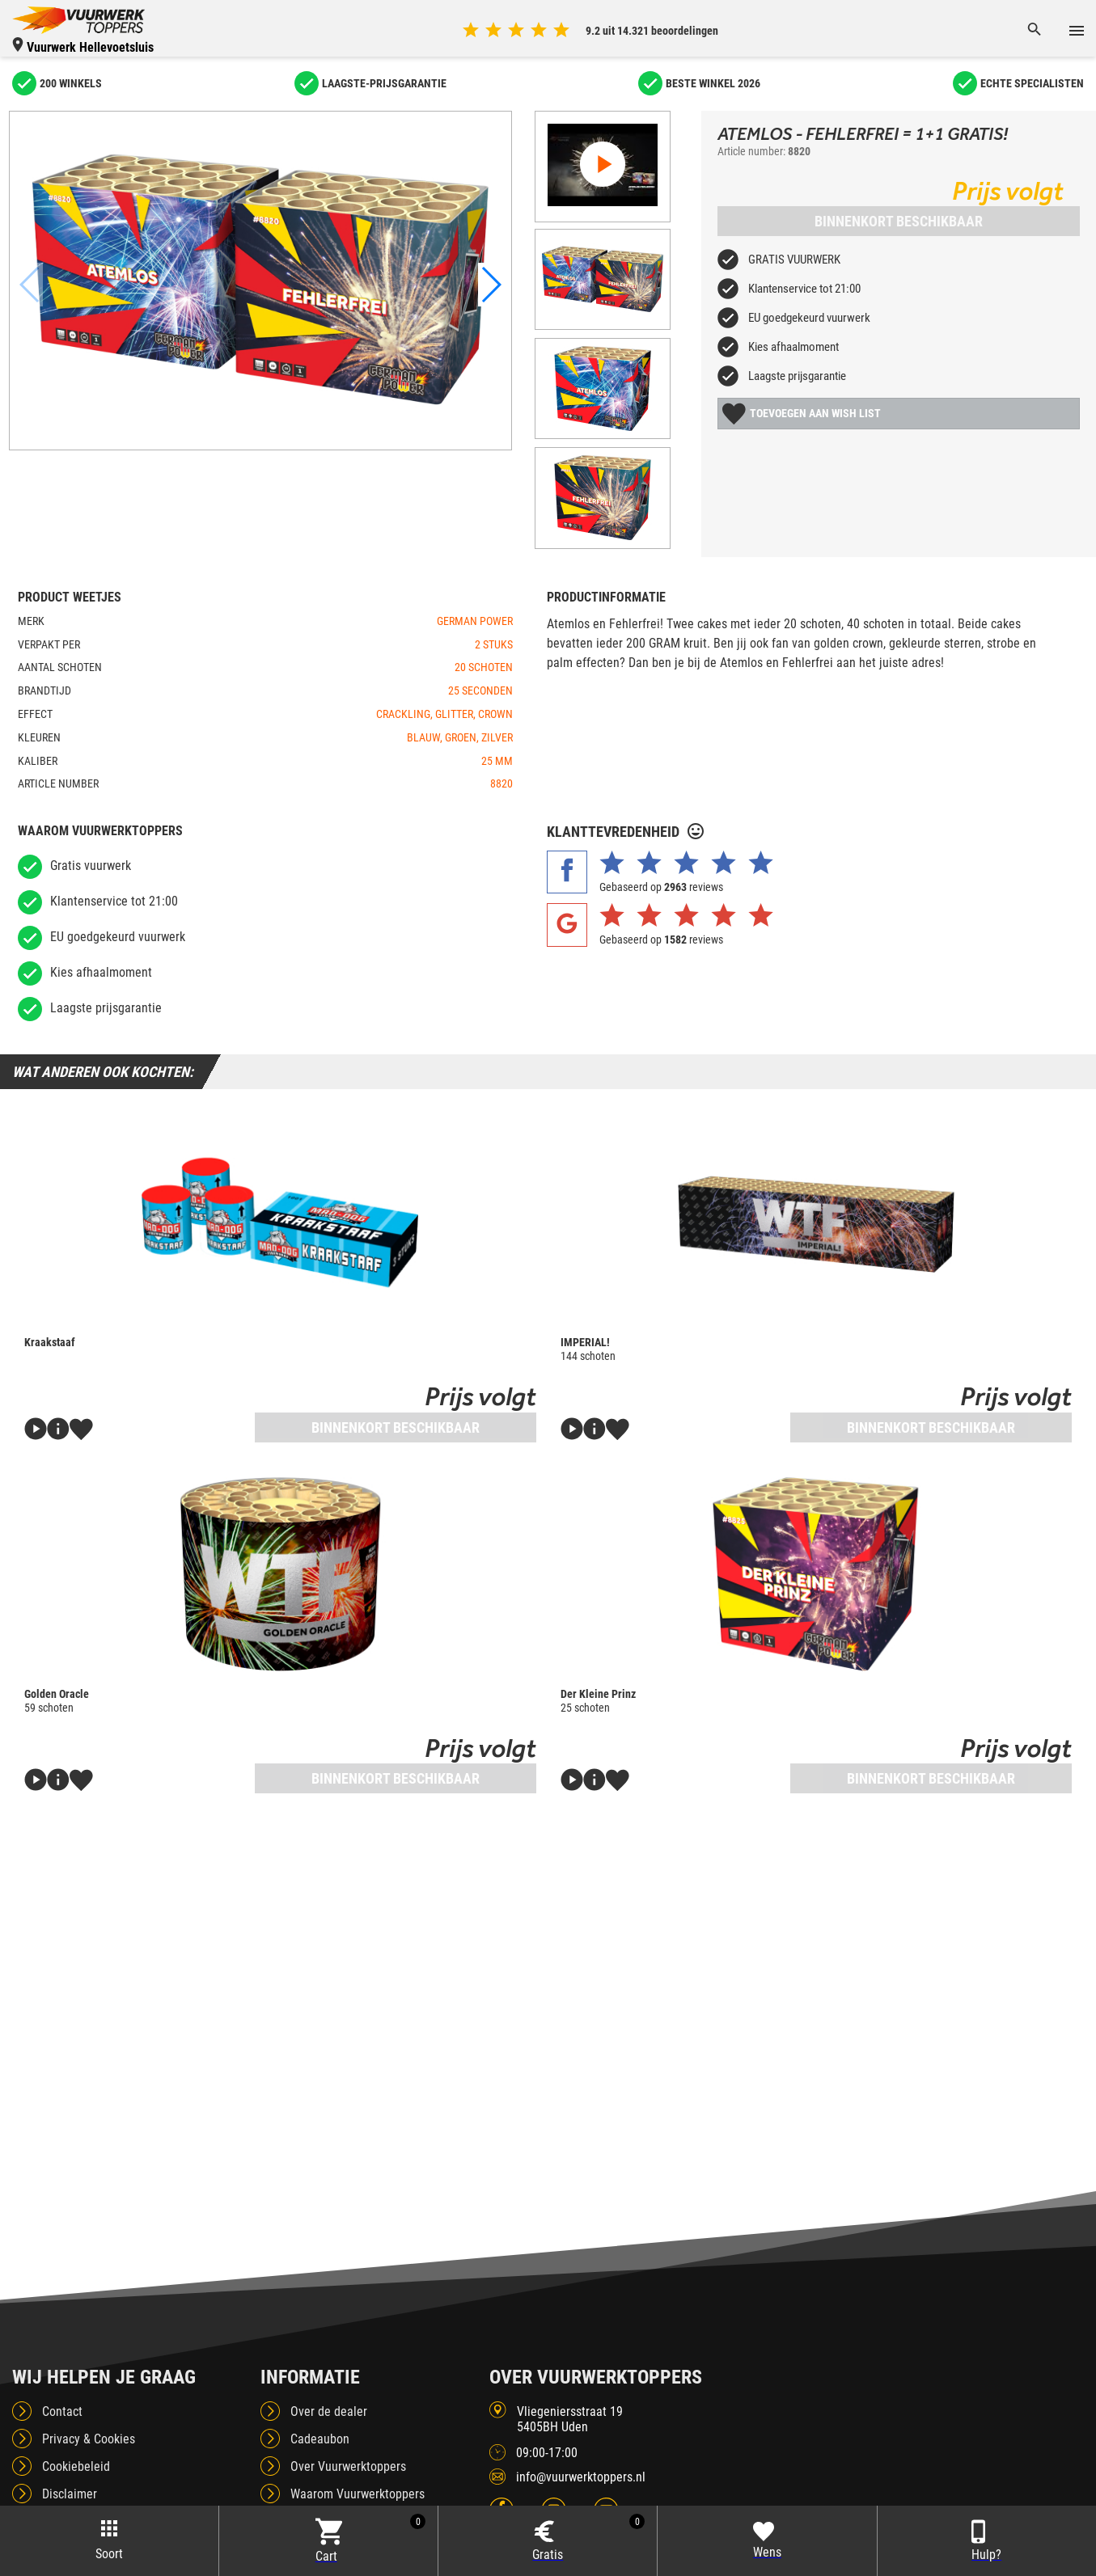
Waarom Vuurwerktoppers (357, 2477)
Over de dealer (328, 2394)
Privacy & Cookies (88, 2422)
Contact (62, 2394)
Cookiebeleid (76, 2449)
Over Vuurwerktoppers (348, 2449)
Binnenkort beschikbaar (899, 221)
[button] (491, 284)
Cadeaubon (319, 2422)
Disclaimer (69, 2477)
